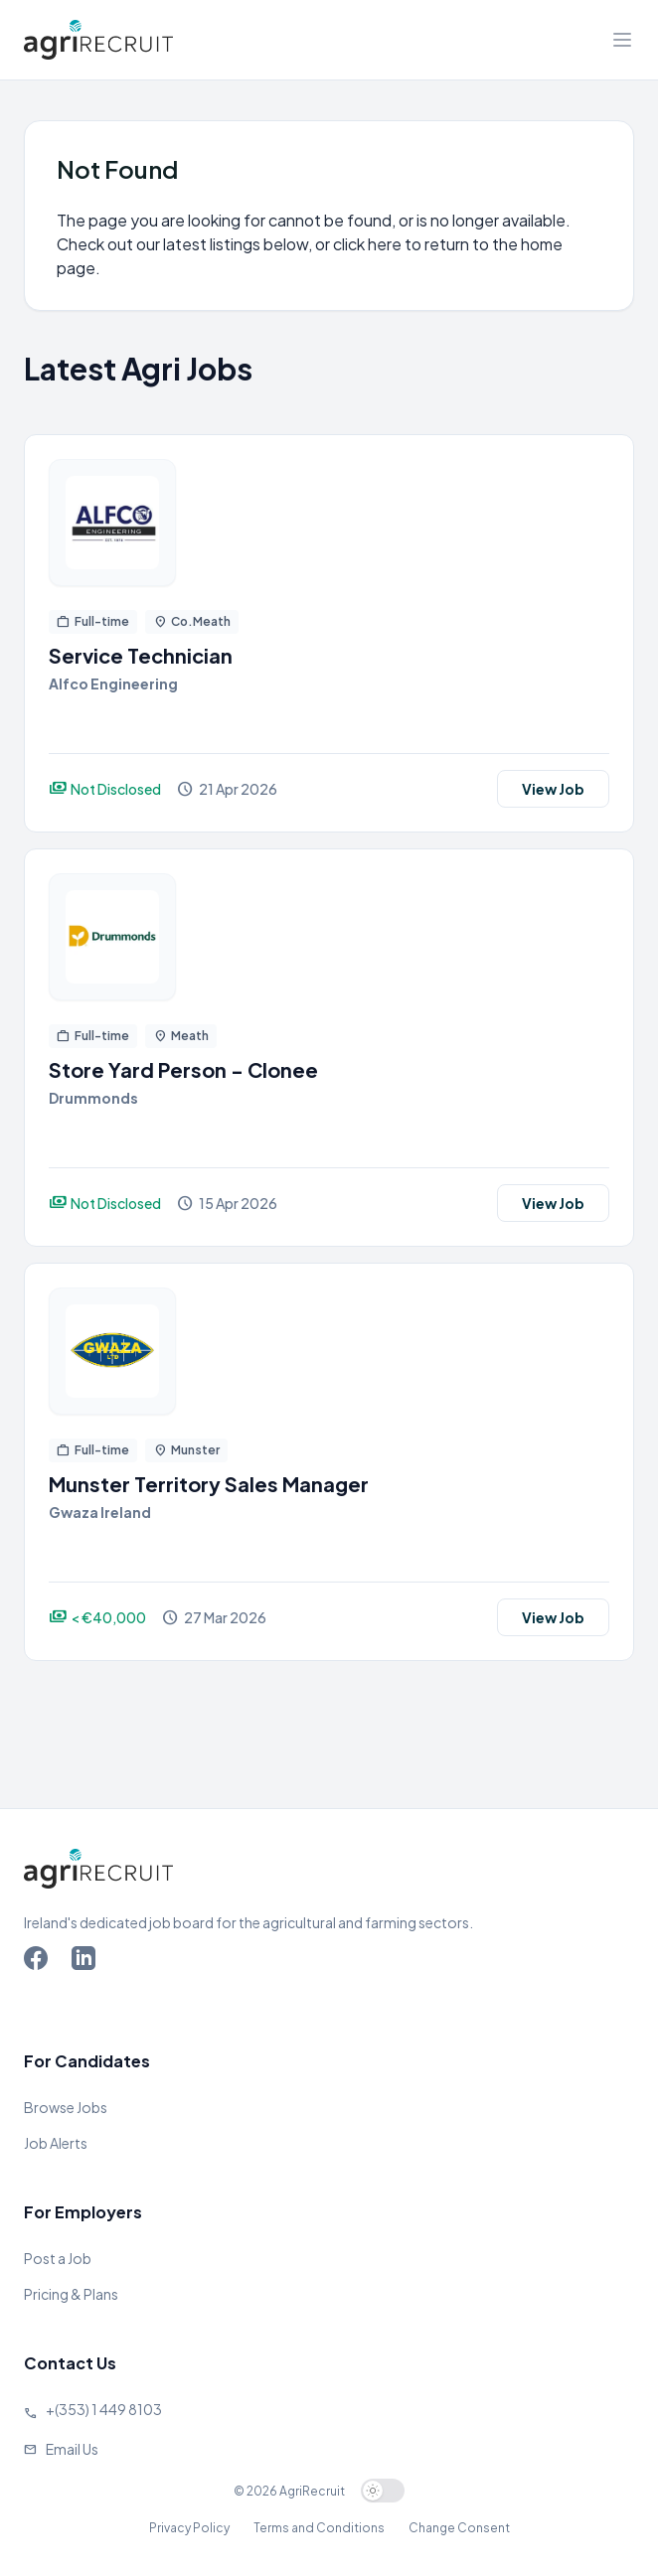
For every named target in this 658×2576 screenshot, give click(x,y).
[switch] (383, 2490)
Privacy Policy (189, 2527)
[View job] (329, 522)
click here (367, 243)
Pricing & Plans (71, 2294)
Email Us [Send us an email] (72, 2449)
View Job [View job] (553, 789)
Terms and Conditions (319, 2527)
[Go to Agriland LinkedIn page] (87, 1962)
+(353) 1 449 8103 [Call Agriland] (104, 2409)
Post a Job (57, 2258)
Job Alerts (55, 2143)
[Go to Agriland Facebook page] (40, 1962)
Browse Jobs (65, 2107)
